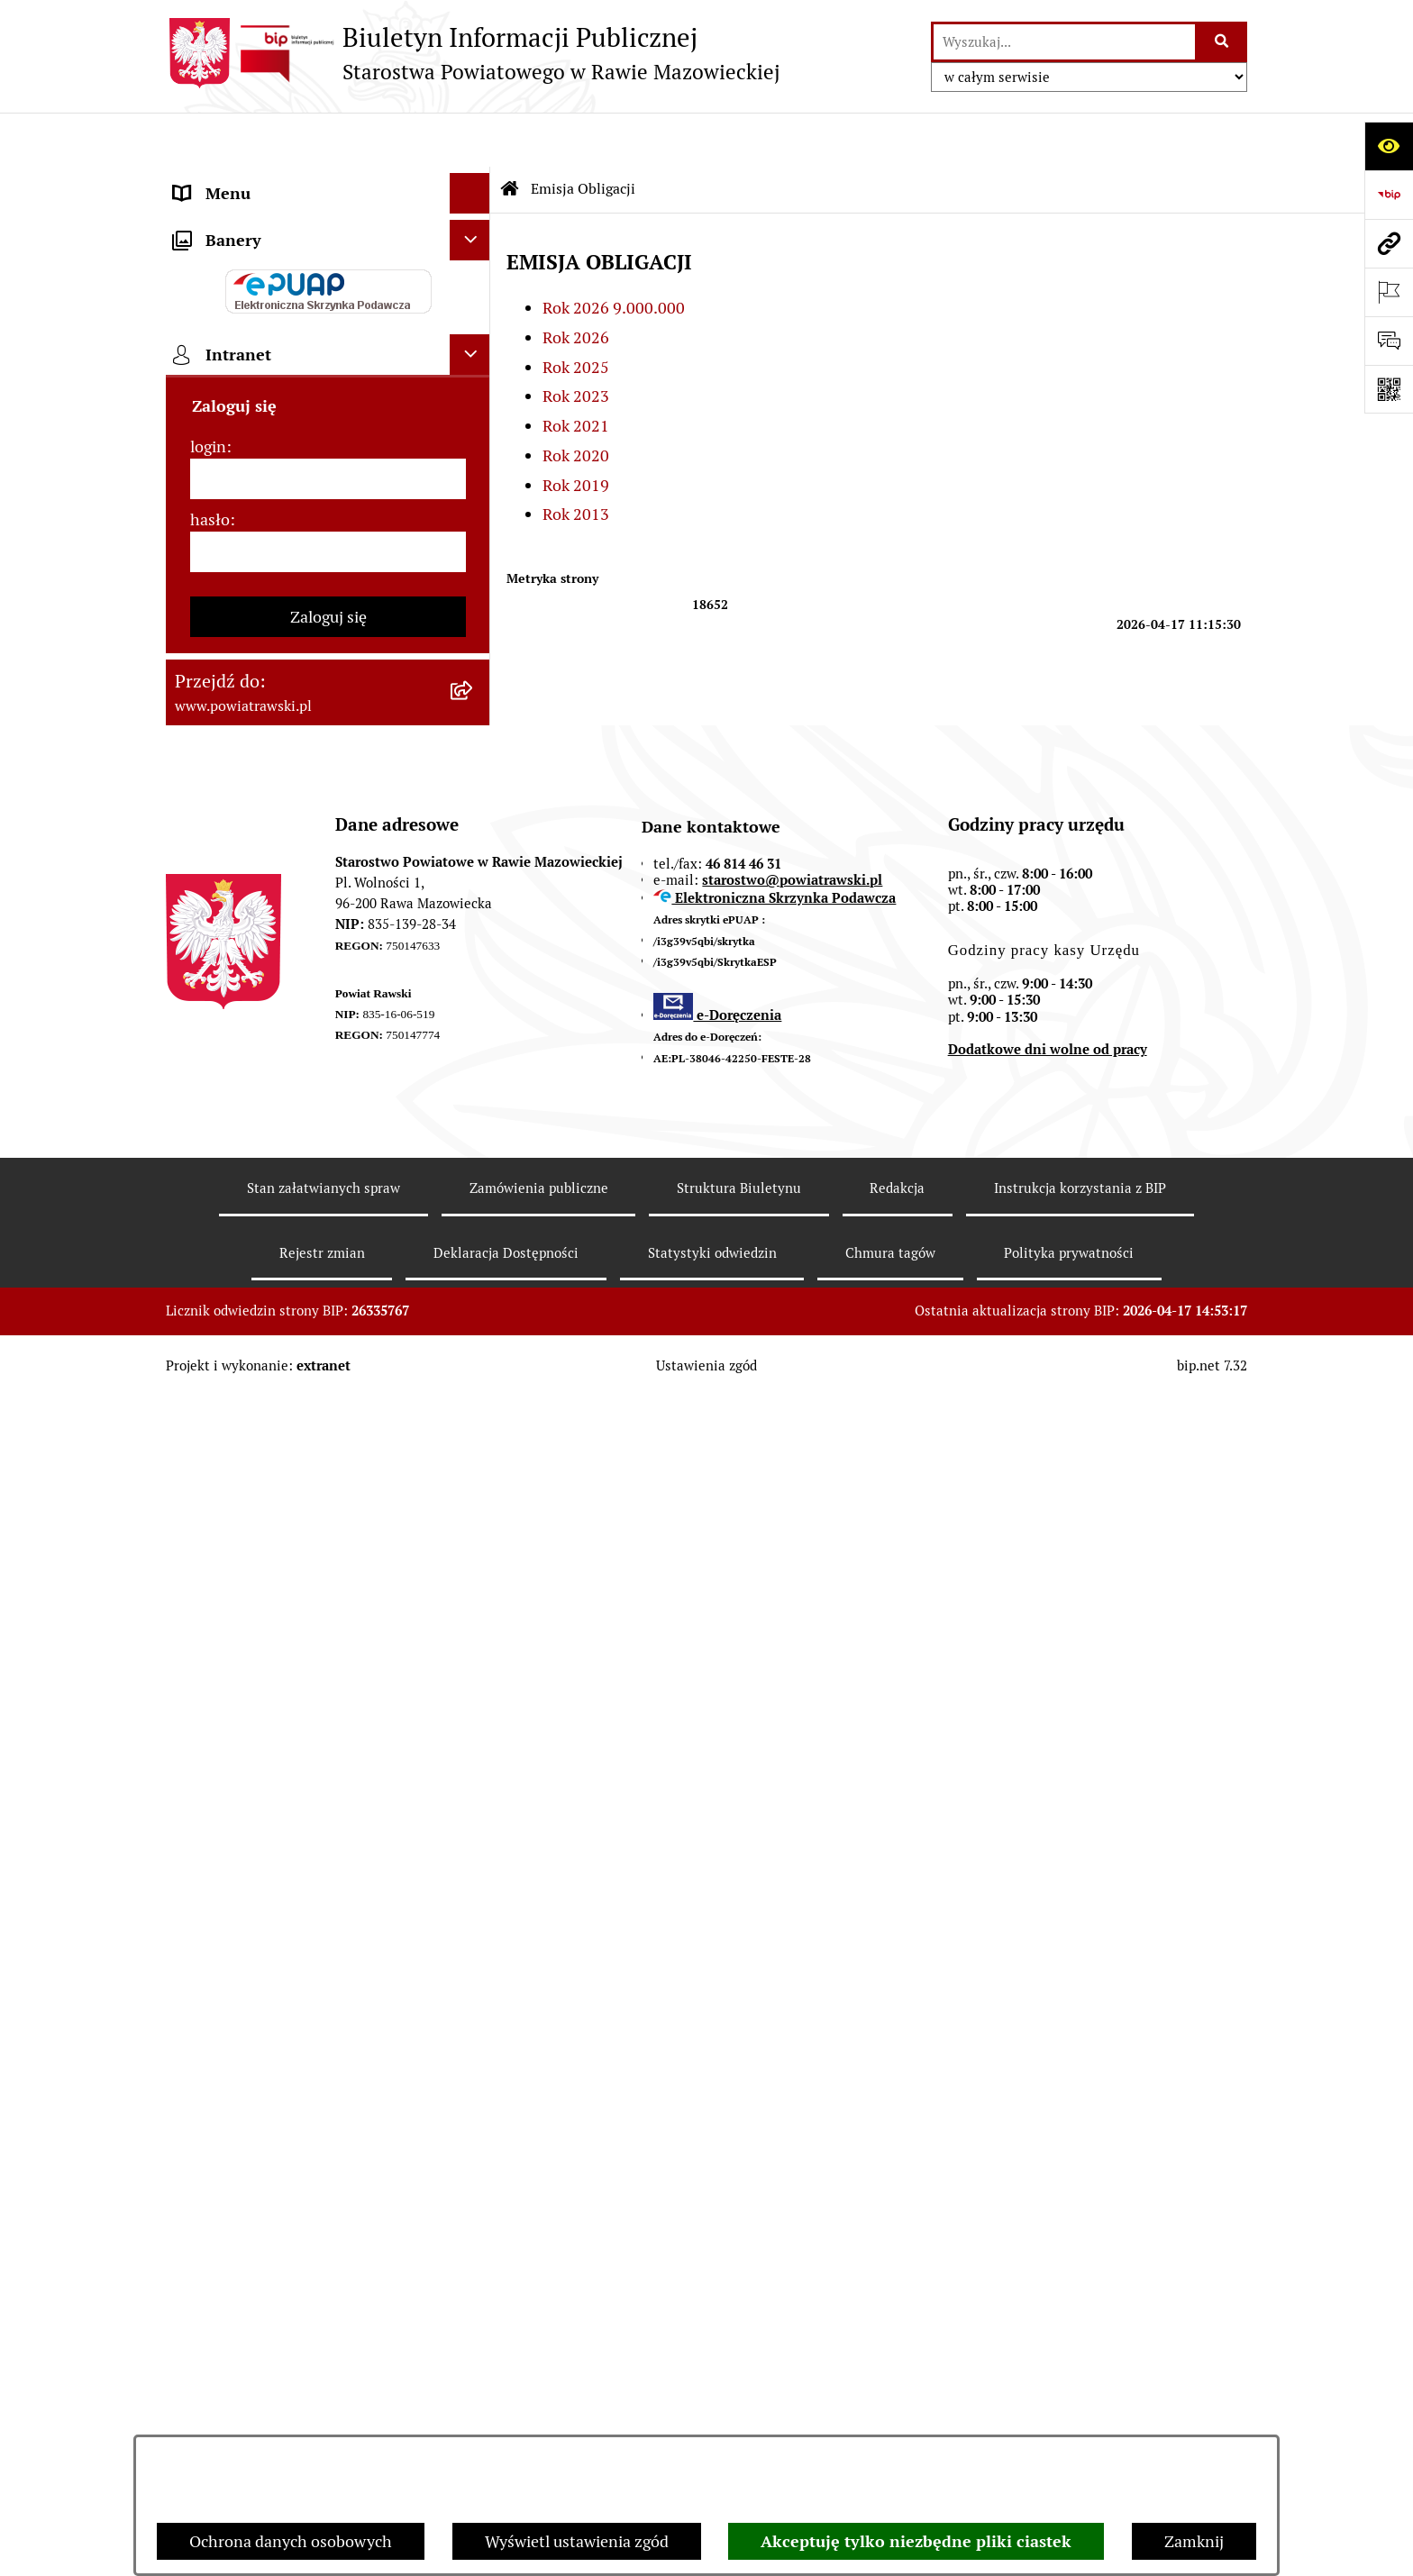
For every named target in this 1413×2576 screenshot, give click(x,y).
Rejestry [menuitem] (203, 1371)
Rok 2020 (575, 401)
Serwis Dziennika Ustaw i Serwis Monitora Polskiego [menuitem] (289, 808)
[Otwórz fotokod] (1388, 389)
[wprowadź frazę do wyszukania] (1064, 42)
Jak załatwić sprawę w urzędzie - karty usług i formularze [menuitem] (308, 556)
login (208, 1625)
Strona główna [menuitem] (226, 179)
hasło (210, 1698)
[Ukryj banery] (470, 1418)
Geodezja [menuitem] (207, 861)
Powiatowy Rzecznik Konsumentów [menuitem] (301, 1169)
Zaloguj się (328, 1795)
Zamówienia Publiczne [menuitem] (255, 650)
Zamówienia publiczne (538, 2366)
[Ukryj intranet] (470, 1533)
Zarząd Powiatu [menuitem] (229, 301)
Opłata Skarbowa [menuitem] (235, 690)
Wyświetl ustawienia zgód (577, 2541)
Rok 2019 (575, 431)
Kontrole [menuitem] (205, 1290)
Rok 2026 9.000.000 (613, 253)
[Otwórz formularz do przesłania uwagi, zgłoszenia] (1388, 340)
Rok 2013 (575, 461)
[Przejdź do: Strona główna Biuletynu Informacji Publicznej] (510, 135)
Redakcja (897, 2366)
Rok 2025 (575, 313)
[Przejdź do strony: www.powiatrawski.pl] (1388, 243)
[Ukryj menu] (470, 139)
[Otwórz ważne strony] (1388, 292)
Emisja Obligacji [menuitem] (230, 1007)
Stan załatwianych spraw (323, 2366)
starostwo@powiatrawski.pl (792, 2058)
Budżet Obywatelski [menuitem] (245, 463)
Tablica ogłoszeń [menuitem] (233, 609)
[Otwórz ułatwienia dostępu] (1388, 146)
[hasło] (328, 1730)
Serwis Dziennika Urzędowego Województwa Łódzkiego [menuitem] (281, 743)
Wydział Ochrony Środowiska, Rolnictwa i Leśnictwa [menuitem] (280, 954)
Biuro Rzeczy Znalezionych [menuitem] (270, 1047)
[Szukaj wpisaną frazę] (1222, 42)
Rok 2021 (575, 371)
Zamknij (1194, 2541)
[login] (328, 1657)
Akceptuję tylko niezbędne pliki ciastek (916, 2541)
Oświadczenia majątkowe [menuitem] (264, 504)
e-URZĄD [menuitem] (208, 423)
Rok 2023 (575, 342)
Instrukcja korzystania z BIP (1080, 2366)
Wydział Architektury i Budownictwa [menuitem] (304, 901)
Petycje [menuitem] (199, 1128)
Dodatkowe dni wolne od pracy (1047, 2228)
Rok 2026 (575, 283)
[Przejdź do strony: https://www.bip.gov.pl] (1388, 194)
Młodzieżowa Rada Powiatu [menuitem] (271, 342)
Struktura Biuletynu (739, 2366)
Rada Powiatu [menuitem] (222, 260)
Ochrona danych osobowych (290, 2541)
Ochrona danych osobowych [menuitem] (275, 1250)
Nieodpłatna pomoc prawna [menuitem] (273, 1088)
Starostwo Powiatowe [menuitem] (251, 382)
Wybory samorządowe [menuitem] (253, 1331)
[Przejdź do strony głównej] (473, 53)
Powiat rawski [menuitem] (223, 220)
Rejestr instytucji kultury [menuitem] (262, 1209)
